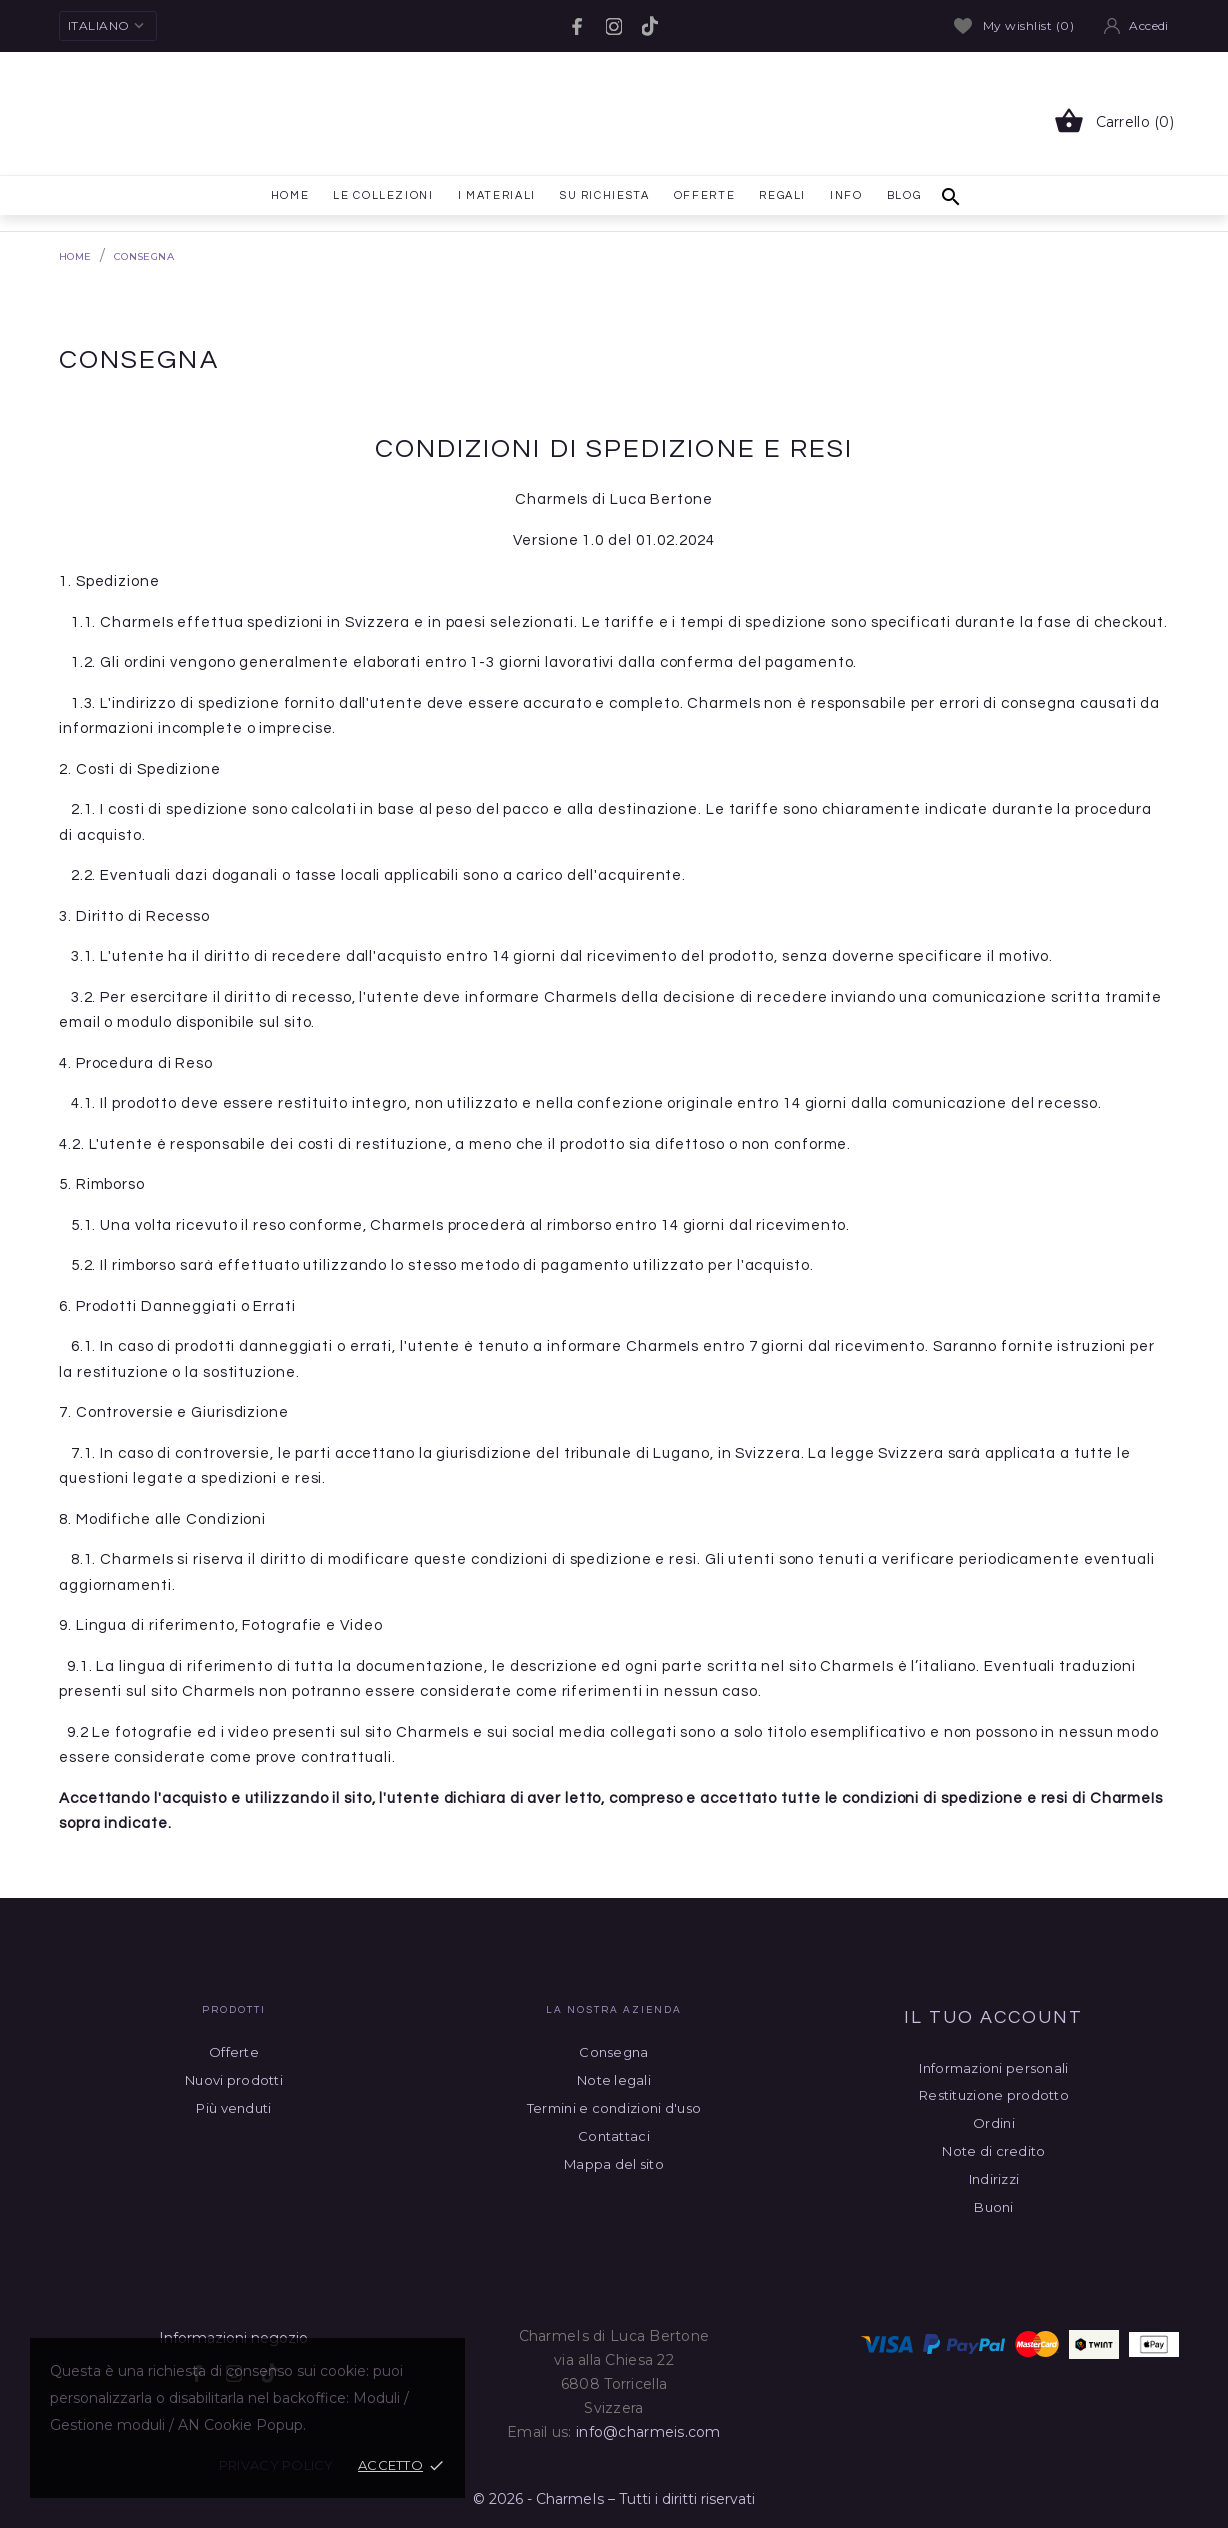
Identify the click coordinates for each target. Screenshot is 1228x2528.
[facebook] (578, 26)
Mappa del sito (614, 2164)
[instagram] (614, 26)
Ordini (994, 2123)
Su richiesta (605, 195)
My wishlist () (1014, 26)
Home (288, 191)
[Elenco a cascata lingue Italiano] (108, 26)
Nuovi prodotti (234, 2080)
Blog (904, 195)
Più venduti (233, 2108)
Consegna (613, 2052)
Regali (782, 195)
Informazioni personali (993, 2068)
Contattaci (614, 2136)
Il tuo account (993, 2017)
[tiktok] (650, 26)
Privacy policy (276, 2465)
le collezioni (383, 195)
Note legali (614, 2080)
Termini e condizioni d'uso (614, 2108)
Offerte (705, 191)
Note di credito (993, 2151)
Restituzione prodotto (994, 2095)
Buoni (993, 2207)
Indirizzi (994, 2179)
